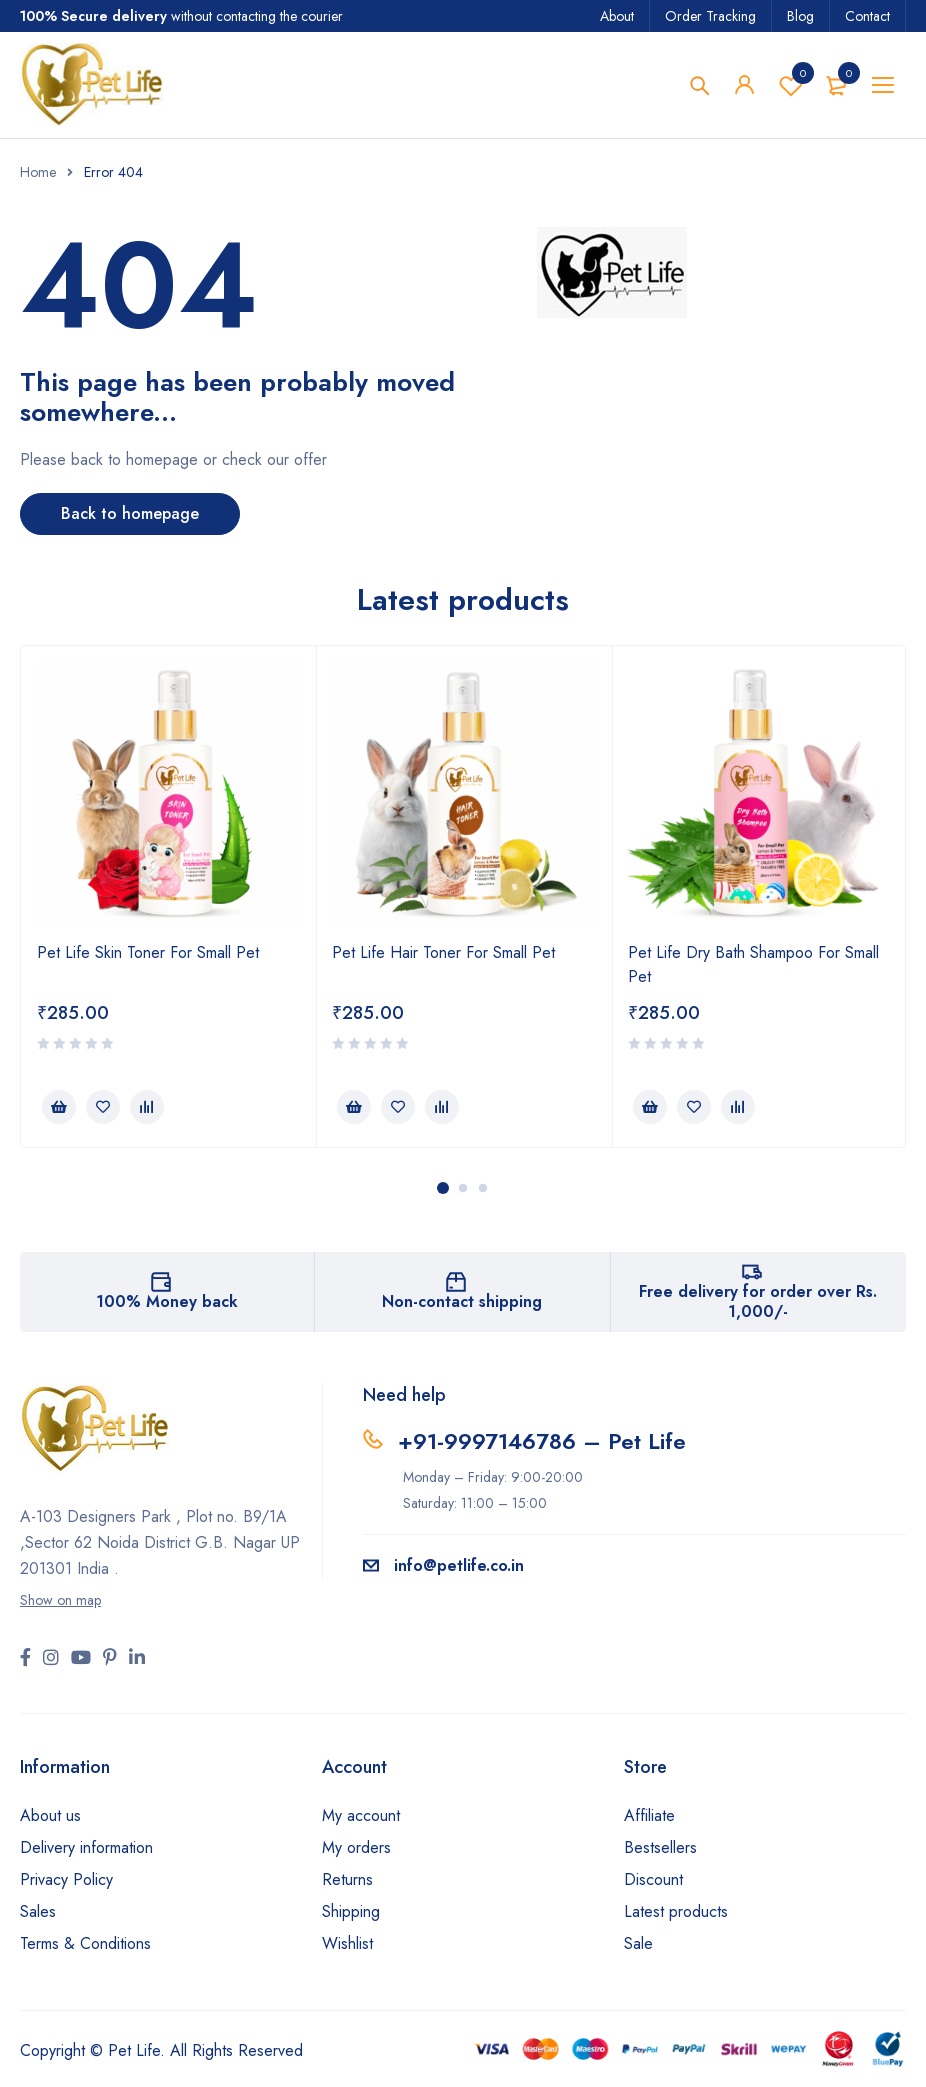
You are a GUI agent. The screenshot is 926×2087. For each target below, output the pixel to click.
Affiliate (649, 1815)
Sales (38, 1911)
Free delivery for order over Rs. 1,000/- (758, 1301)
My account (361, 1815)
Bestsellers (660, 1847)
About (617, 16)
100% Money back (167, 1301)
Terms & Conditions (85, 1943)
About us (50, 1815)
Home (38, 172)
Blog (800, 16)
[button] (59, 1107)
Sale (638, 1943)
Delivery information (86, 1847)
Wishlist (791, 85)
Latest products (676, 1911)
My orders (356, 1847)
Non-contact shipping (462, 1301)
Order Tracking (710, 16)
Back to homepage (130, 513)
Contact (867, 16)
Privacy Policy (66, 1879)
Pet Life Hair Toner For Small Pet (443, 952)
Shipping (351, 1911)
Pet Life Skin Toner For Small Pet (148, 952)
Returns (347, 1879)
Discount (653, 1879)
